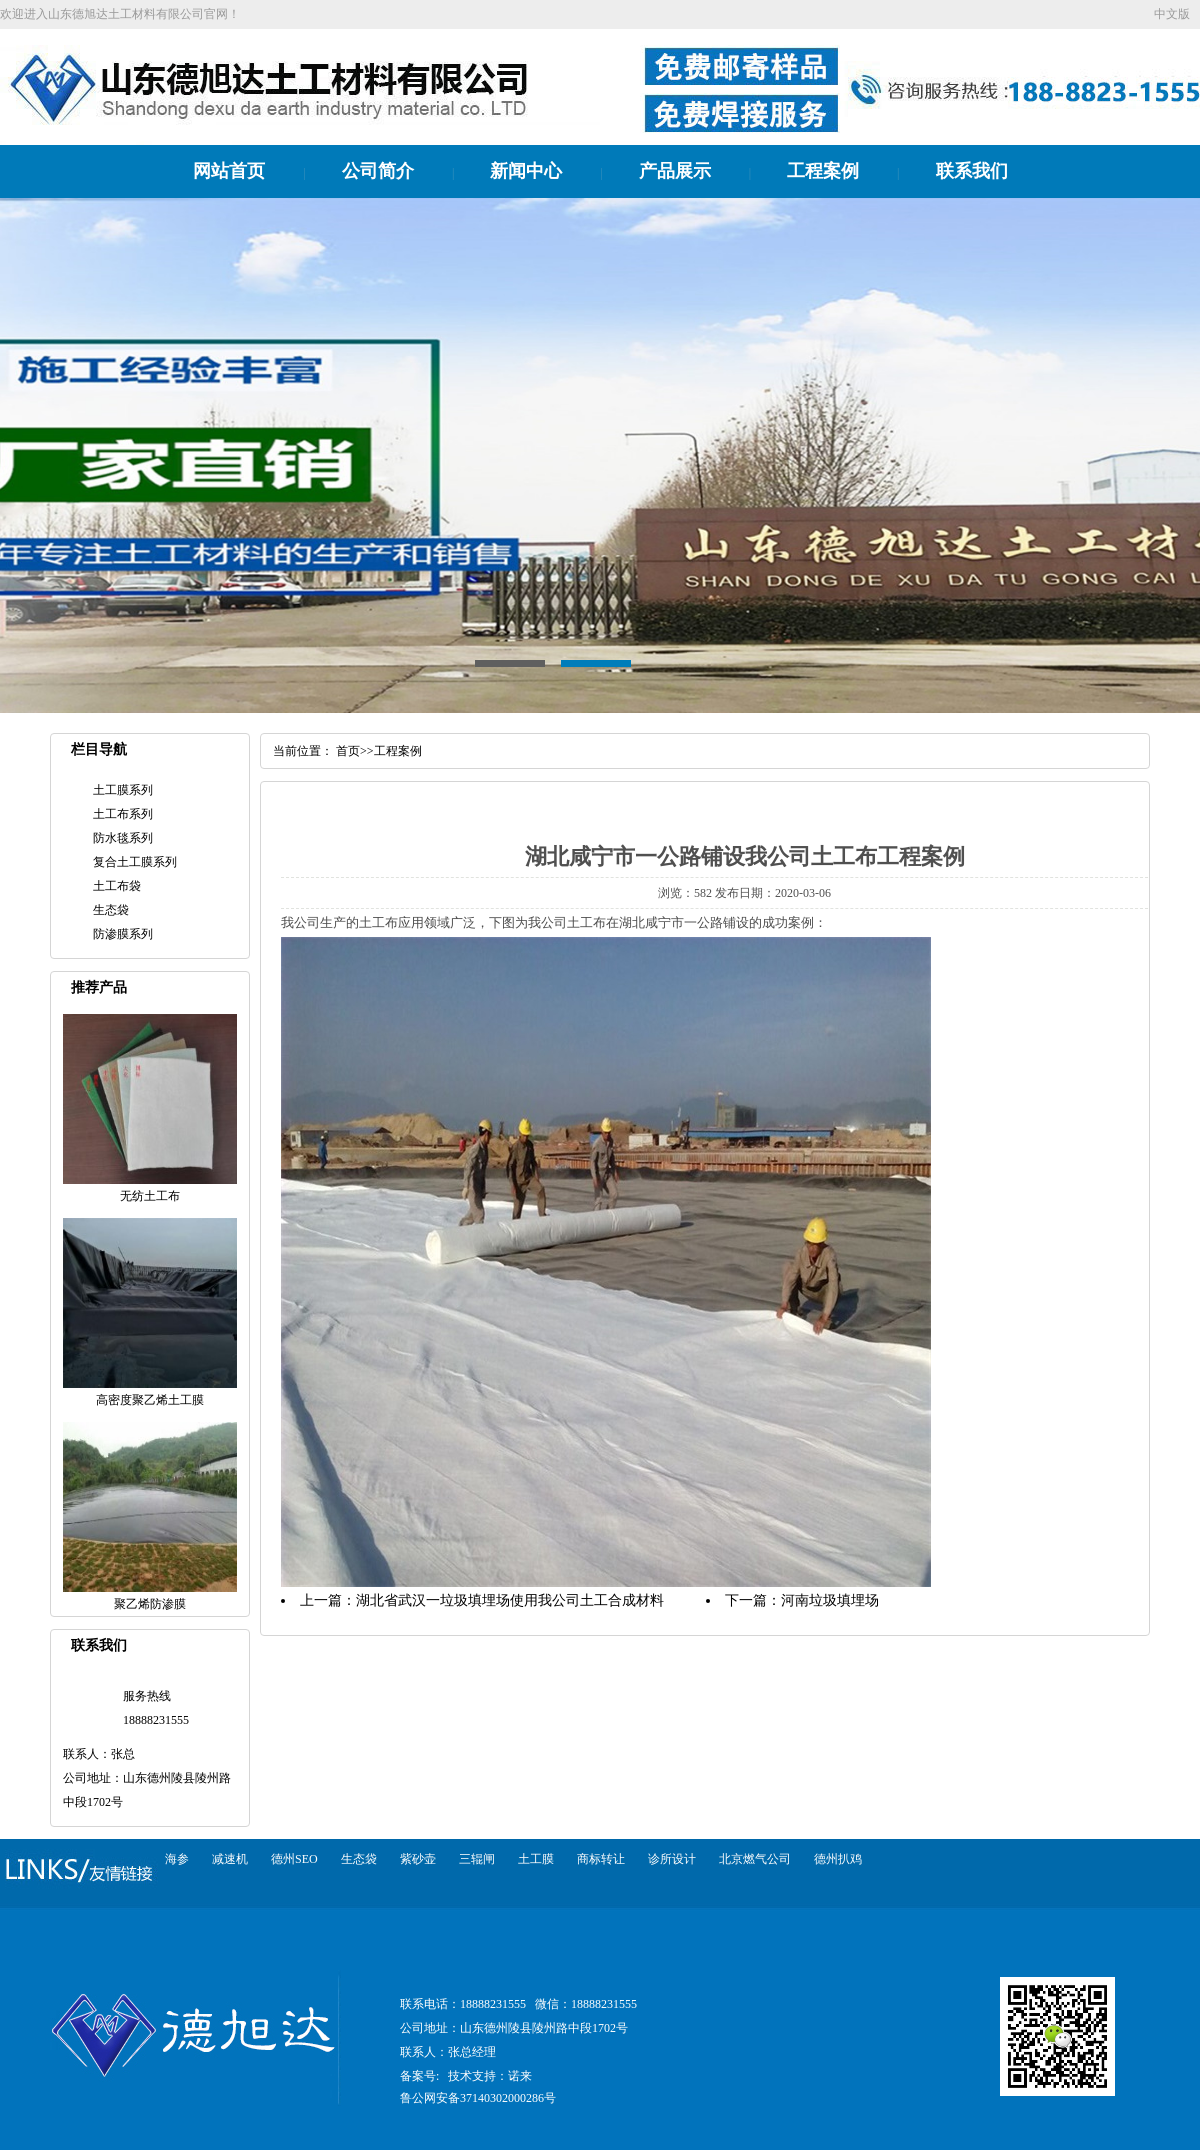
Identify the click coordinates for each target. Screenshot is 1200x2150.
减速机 (230, 1859)
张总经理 (472, 2052)
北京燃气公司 (755, 1859)
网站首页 (229, 171)
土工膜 (536, 1859)
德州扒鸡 (838, 1859)
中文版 (1172, 14)
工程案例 (823, 171)
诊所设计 (672, 1859)
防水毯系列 (123, 838)
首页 (348, 751)
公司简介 (378, 171)
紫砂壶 (418, 1859)
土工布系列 (123, 814)
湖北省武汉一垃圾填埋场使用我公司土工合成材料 (510, 1600)
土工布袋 (117, 886)
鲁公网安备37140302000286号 (478, 2098)
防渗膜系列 (123, 934)
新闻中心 (526, 171)
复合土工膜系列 (135, 862)
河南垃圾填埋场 (830, 1600)
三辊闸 (477, 1859)
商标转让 (601, 1859)
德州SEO (294, 1859)
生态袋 (111, 910)
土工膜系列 (123, 790)
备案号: (419, 2076)
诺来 (520, 2076)
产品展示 (675, 171)
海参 (177, 1859)
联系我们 (972, 171)
